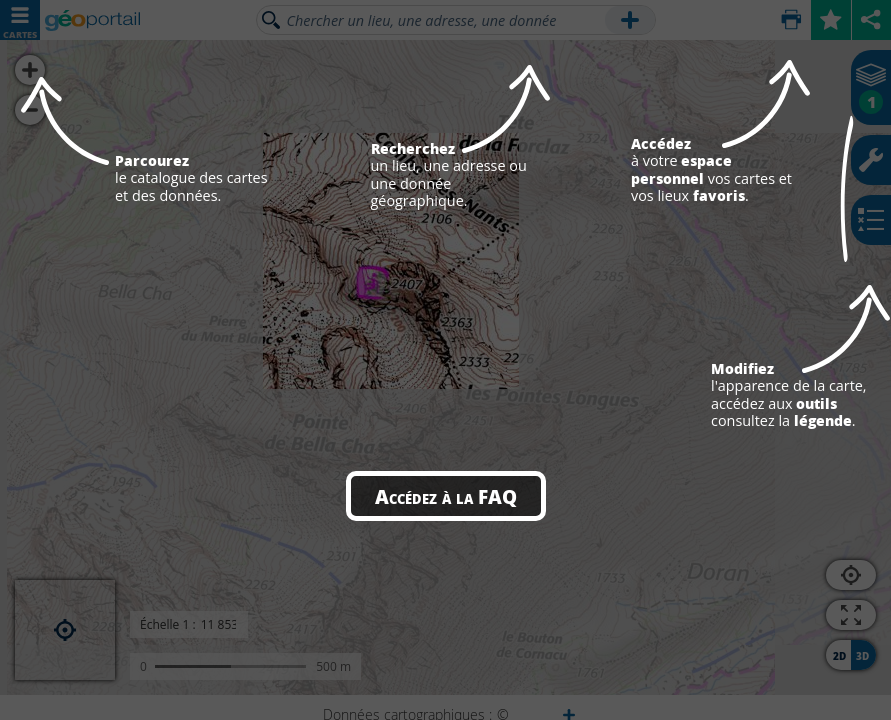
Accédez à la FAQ (446, 496)
